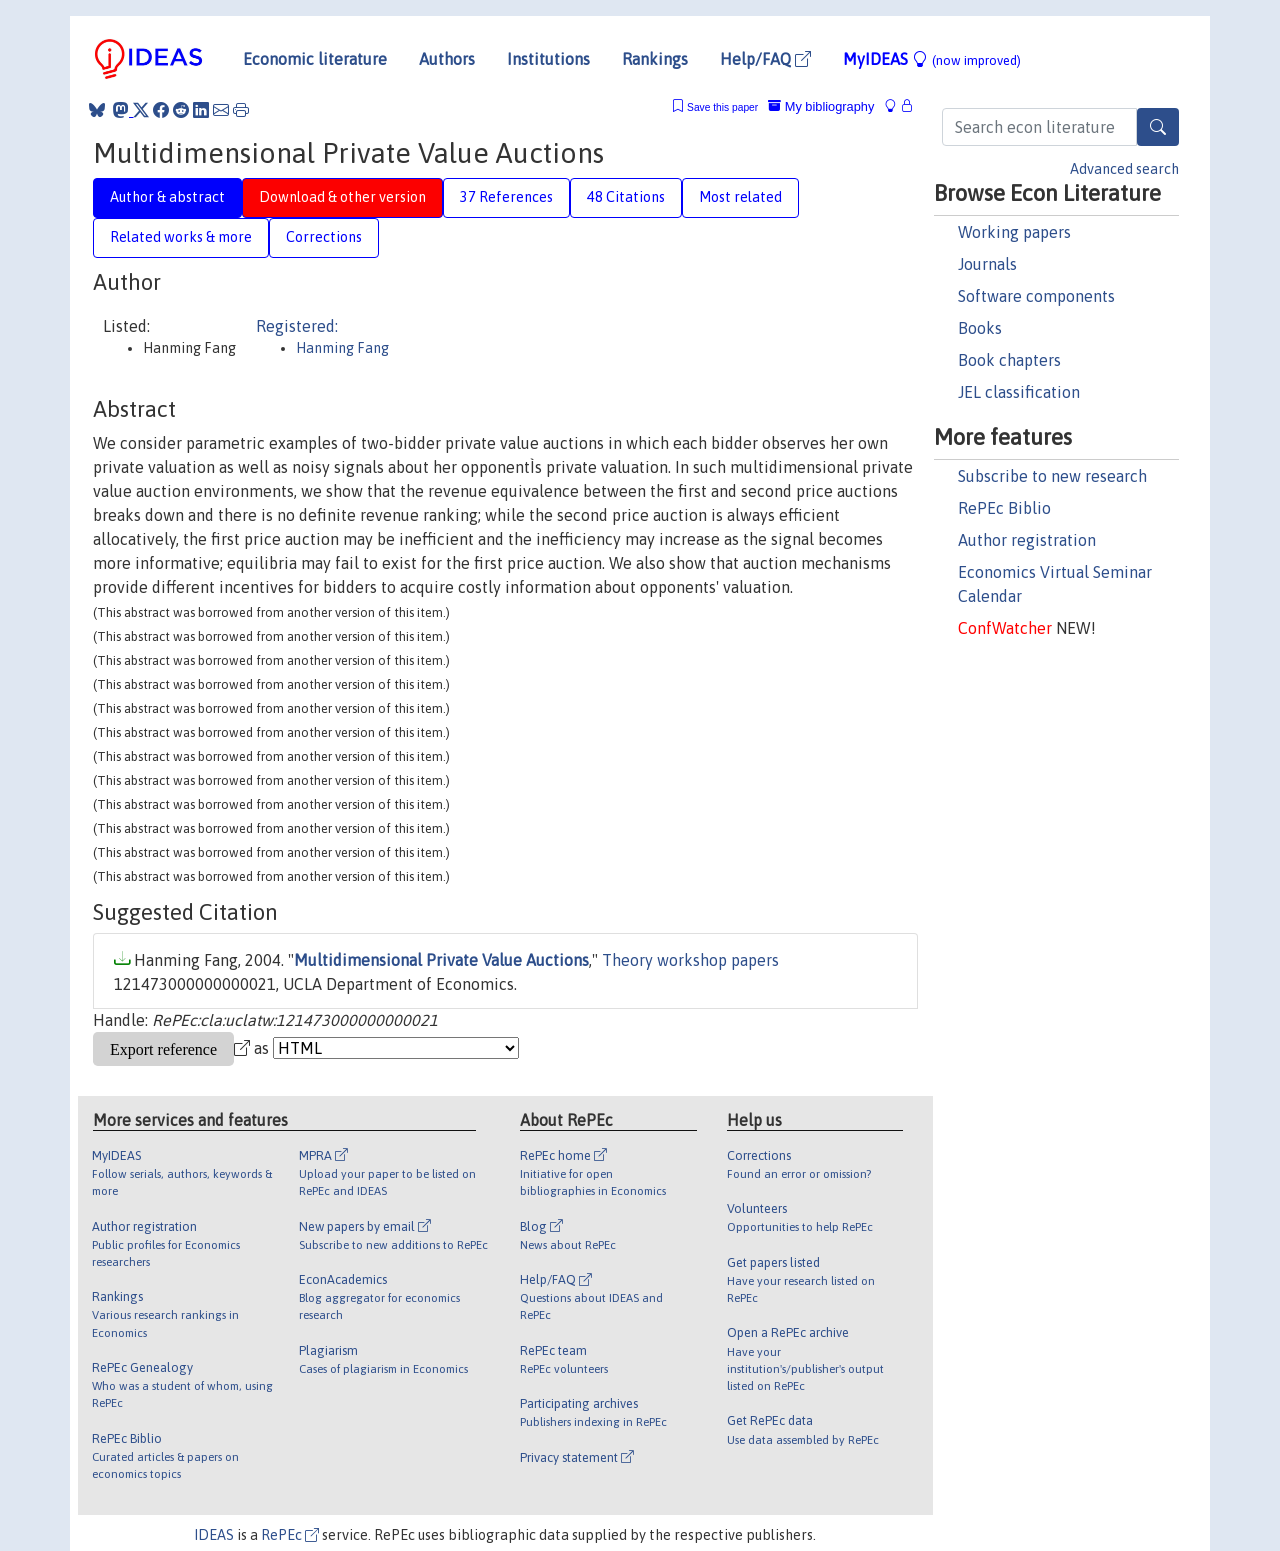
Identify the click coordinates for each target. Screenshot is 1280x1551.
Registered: (297, 326)
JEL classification (1019, 392)
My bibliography (821, 106)
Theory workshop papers (690, 960)
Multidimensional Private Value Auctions (441, 960)
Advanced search (1124, 169)
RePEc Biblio (1004, 508)
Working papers (1014, 232)
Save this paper (722, 107)
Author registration (1027, 540)
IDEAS (214, 1535)
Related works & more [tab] (181, 237)
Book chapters (1009, 360)
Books (980, 328)
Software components (1036, 296)
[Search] (1158, 127)
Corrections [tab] (324, 237)
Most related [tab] (740, 197)
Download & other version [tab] (342, 197)
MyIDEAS (932, 59)
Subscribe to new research (1052, 476)
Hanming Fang (342, 348)
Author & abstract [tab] (167, 197)
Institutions (548, 59)
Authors (447, 59)
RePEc (290, 1535)
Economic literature (315, 59)
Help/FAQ (765, 59)
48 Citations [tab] (626, 197)
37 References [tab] (506, 197)
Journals (987, 264)
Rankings (655, 59)
